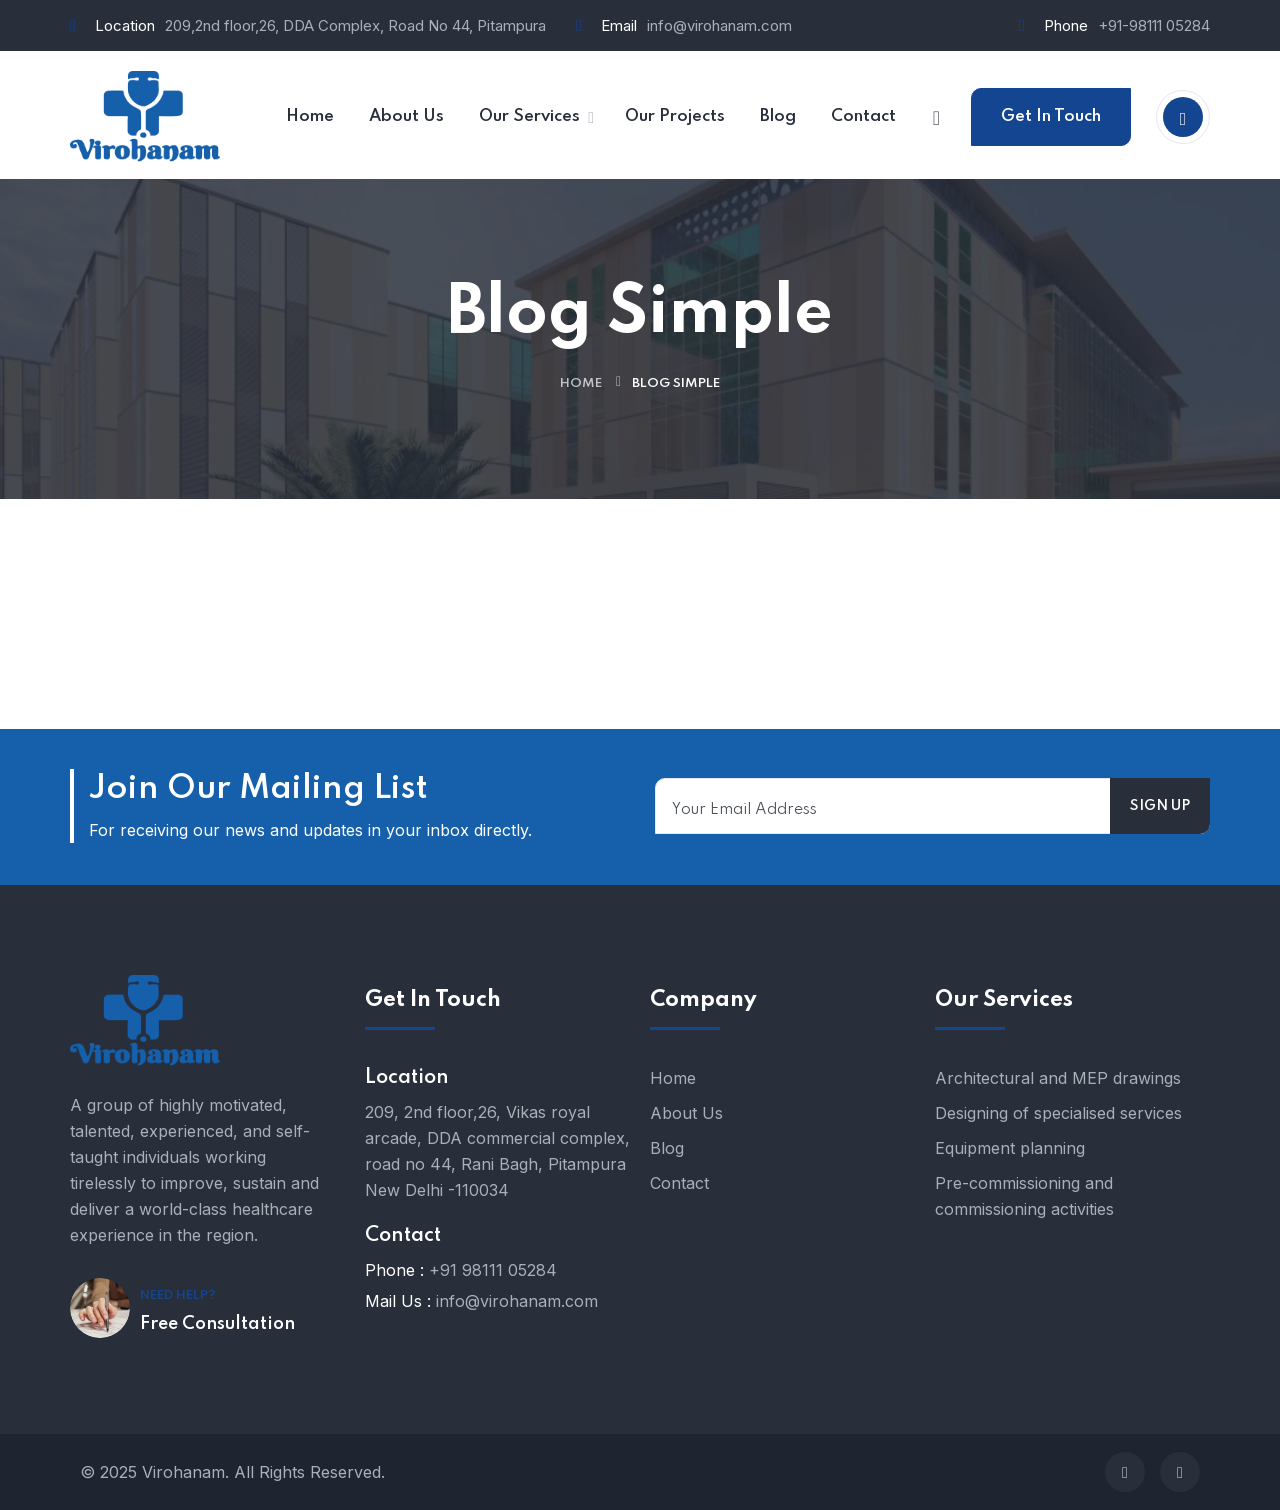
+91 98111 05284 (493, 1270)
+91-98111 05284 (1154, 25)
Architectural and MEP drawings (1058, 1078)
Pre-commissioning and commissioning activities (1024, 1196)
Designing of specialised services (1058, 1113)
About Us (686, 1113)
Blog (667, 1148)
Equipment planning (1010, 1148)
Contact (679, 1183)
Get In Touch (1051, 116)
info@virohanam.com (719, 25)
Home (581, 383)
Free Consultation (217, 1324)
